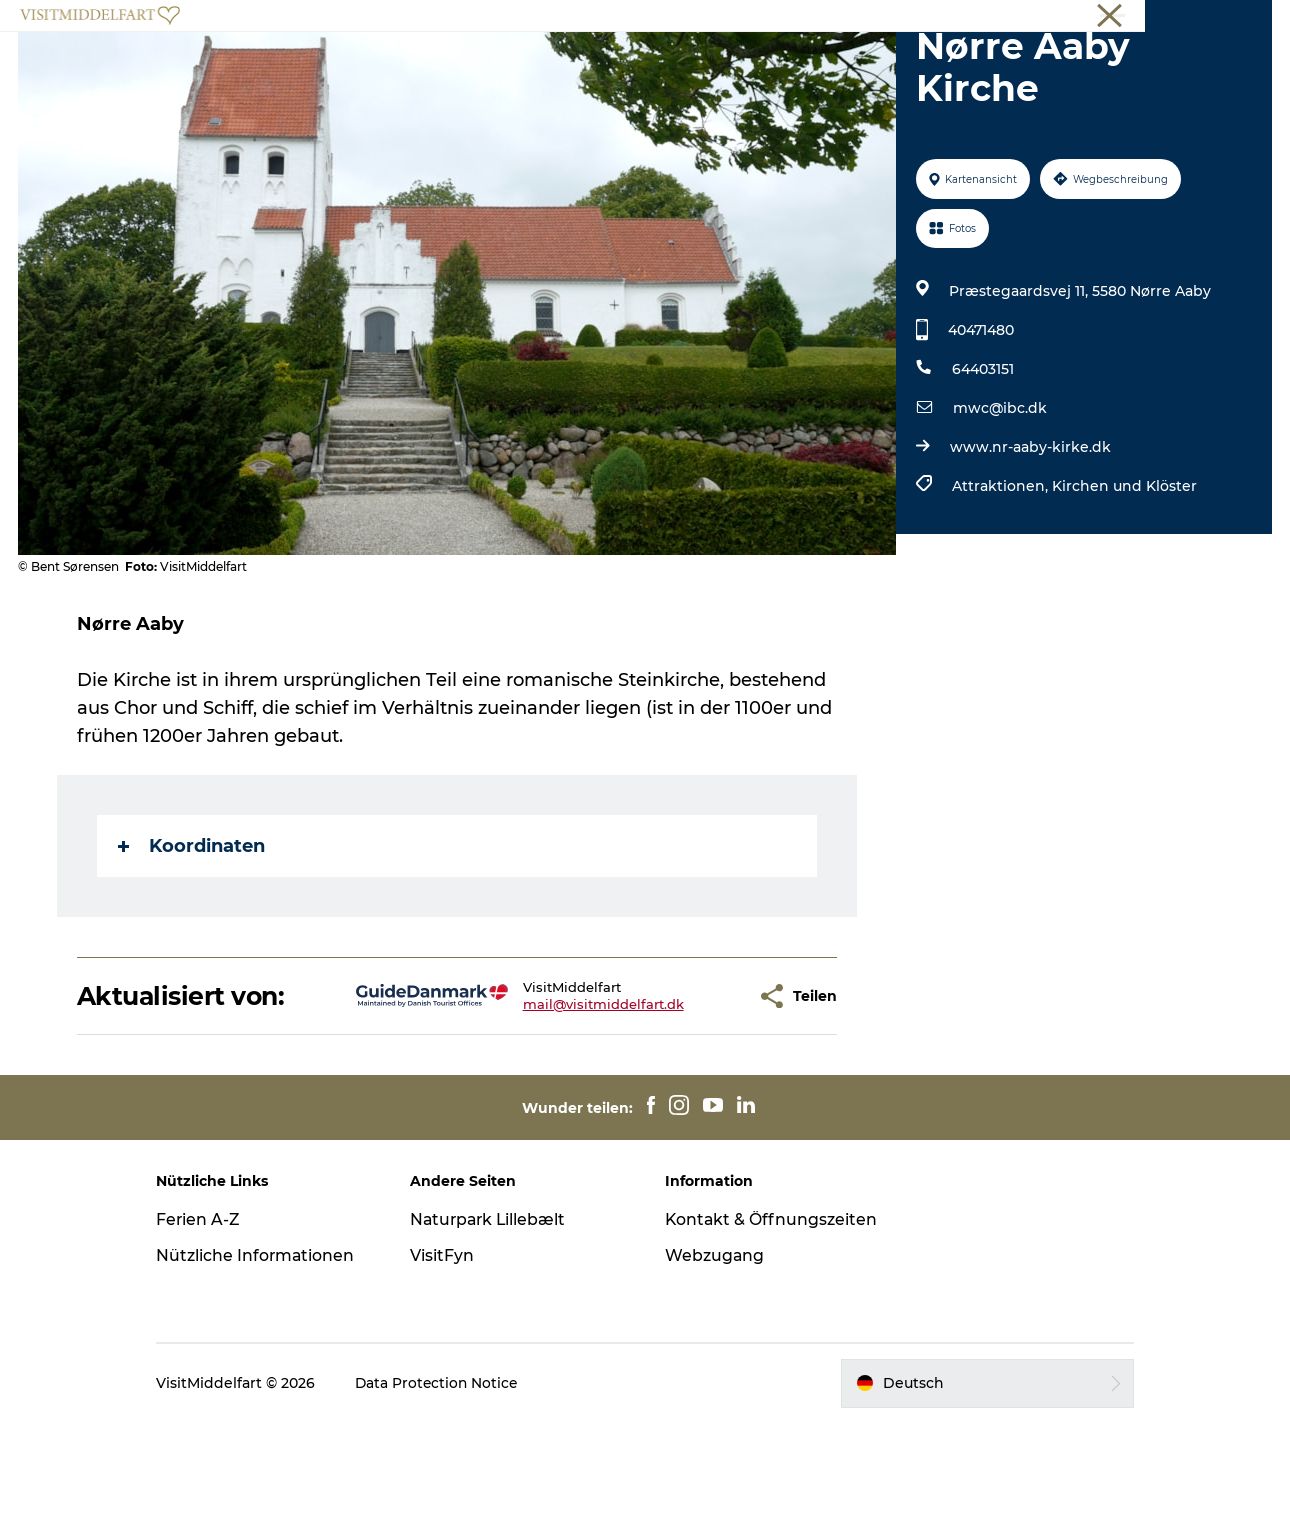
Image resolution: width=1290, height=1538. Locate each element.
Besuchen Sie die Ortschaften (594, 64)
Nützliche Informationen (273, 1350)
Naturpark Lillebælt (499, 1314)
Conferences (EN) (1131, 19)
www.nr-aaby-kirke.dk (1029, 542)
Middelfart (901, 19)
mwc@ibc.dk (999, 503)
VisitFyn (451, 1350)
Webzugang (715, 1370)
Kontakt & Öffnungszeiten (729, 1325)
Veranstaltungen (281, 64)
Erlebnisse (413, 64)
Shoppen (770, 64)
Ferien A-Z (215, 1314)
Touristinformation (1006, 19)
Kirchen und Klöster (1123, 581)
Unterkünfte (1027, 64)
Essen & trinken (892, 64)
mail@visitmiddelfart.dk (540, 1099)
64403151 (982, 464)
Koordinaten (192, 941)
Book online (1236, 19)
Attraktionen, (1001, 581)
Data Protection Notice (455, 1499)
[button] (678, 1091)
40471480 (980, 425)
